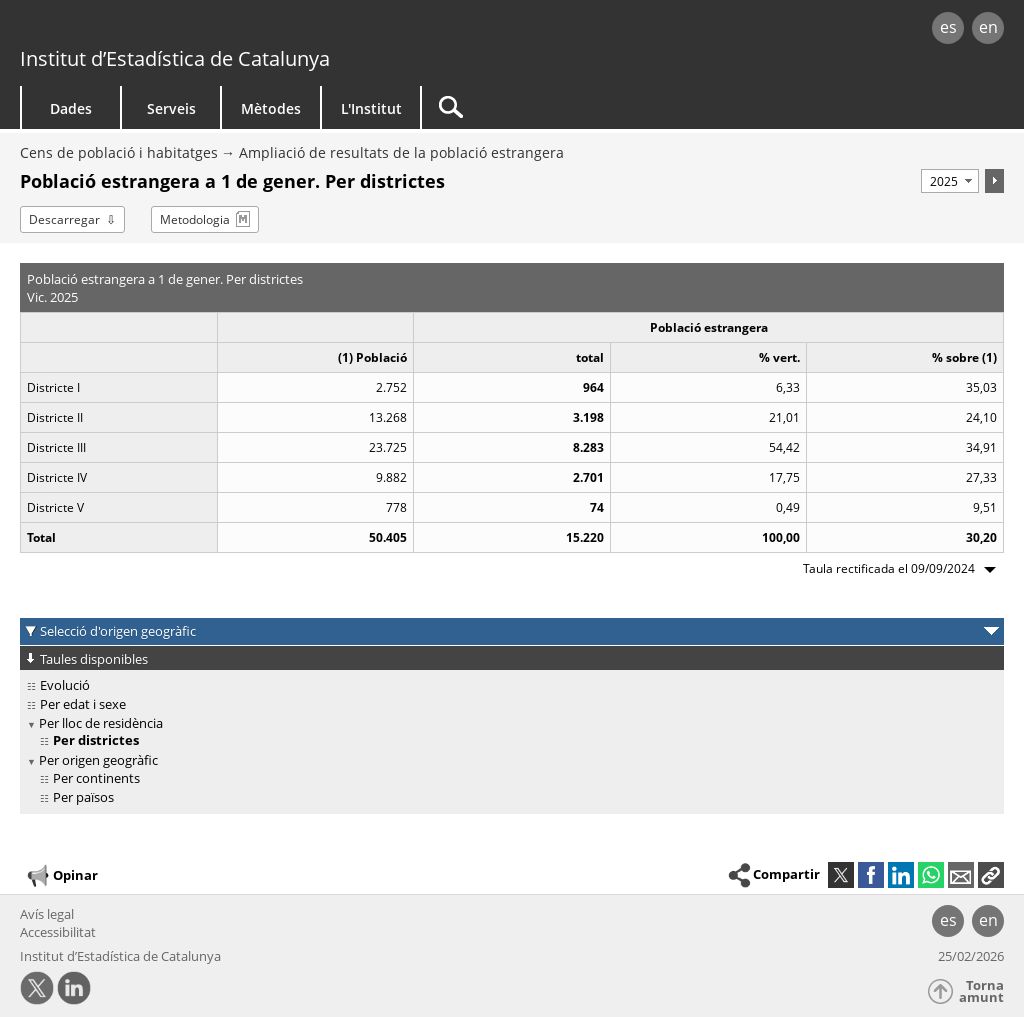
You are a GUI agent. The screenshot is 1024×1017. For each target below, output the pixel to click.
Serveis (171, 108)
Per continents (96, 778)
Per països (83, 797)
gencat (217, 29)
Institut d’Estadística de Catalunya (175, 58)
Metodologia (195, 219)
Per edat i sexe (83, 704)
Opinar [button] (61, 876)
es (948, 27)
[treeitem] (508, 685)
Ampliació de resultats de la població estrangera (401, 152)
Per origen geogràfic (98, 760)
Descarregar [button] (64, 219)
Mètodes (271, 108)
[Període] (950, 181)
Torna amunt (981, 991)
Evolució (65, 685)
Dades (71, 108)
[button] (991, 875)
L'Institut (371, 108)
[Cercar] (592, 107)
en (988, 27)
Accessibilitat (58, 932)
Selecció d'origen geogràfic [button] (118, 631)
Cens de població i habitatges (119, 152)
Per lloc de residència (101, 723)
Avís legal (47, 914)
